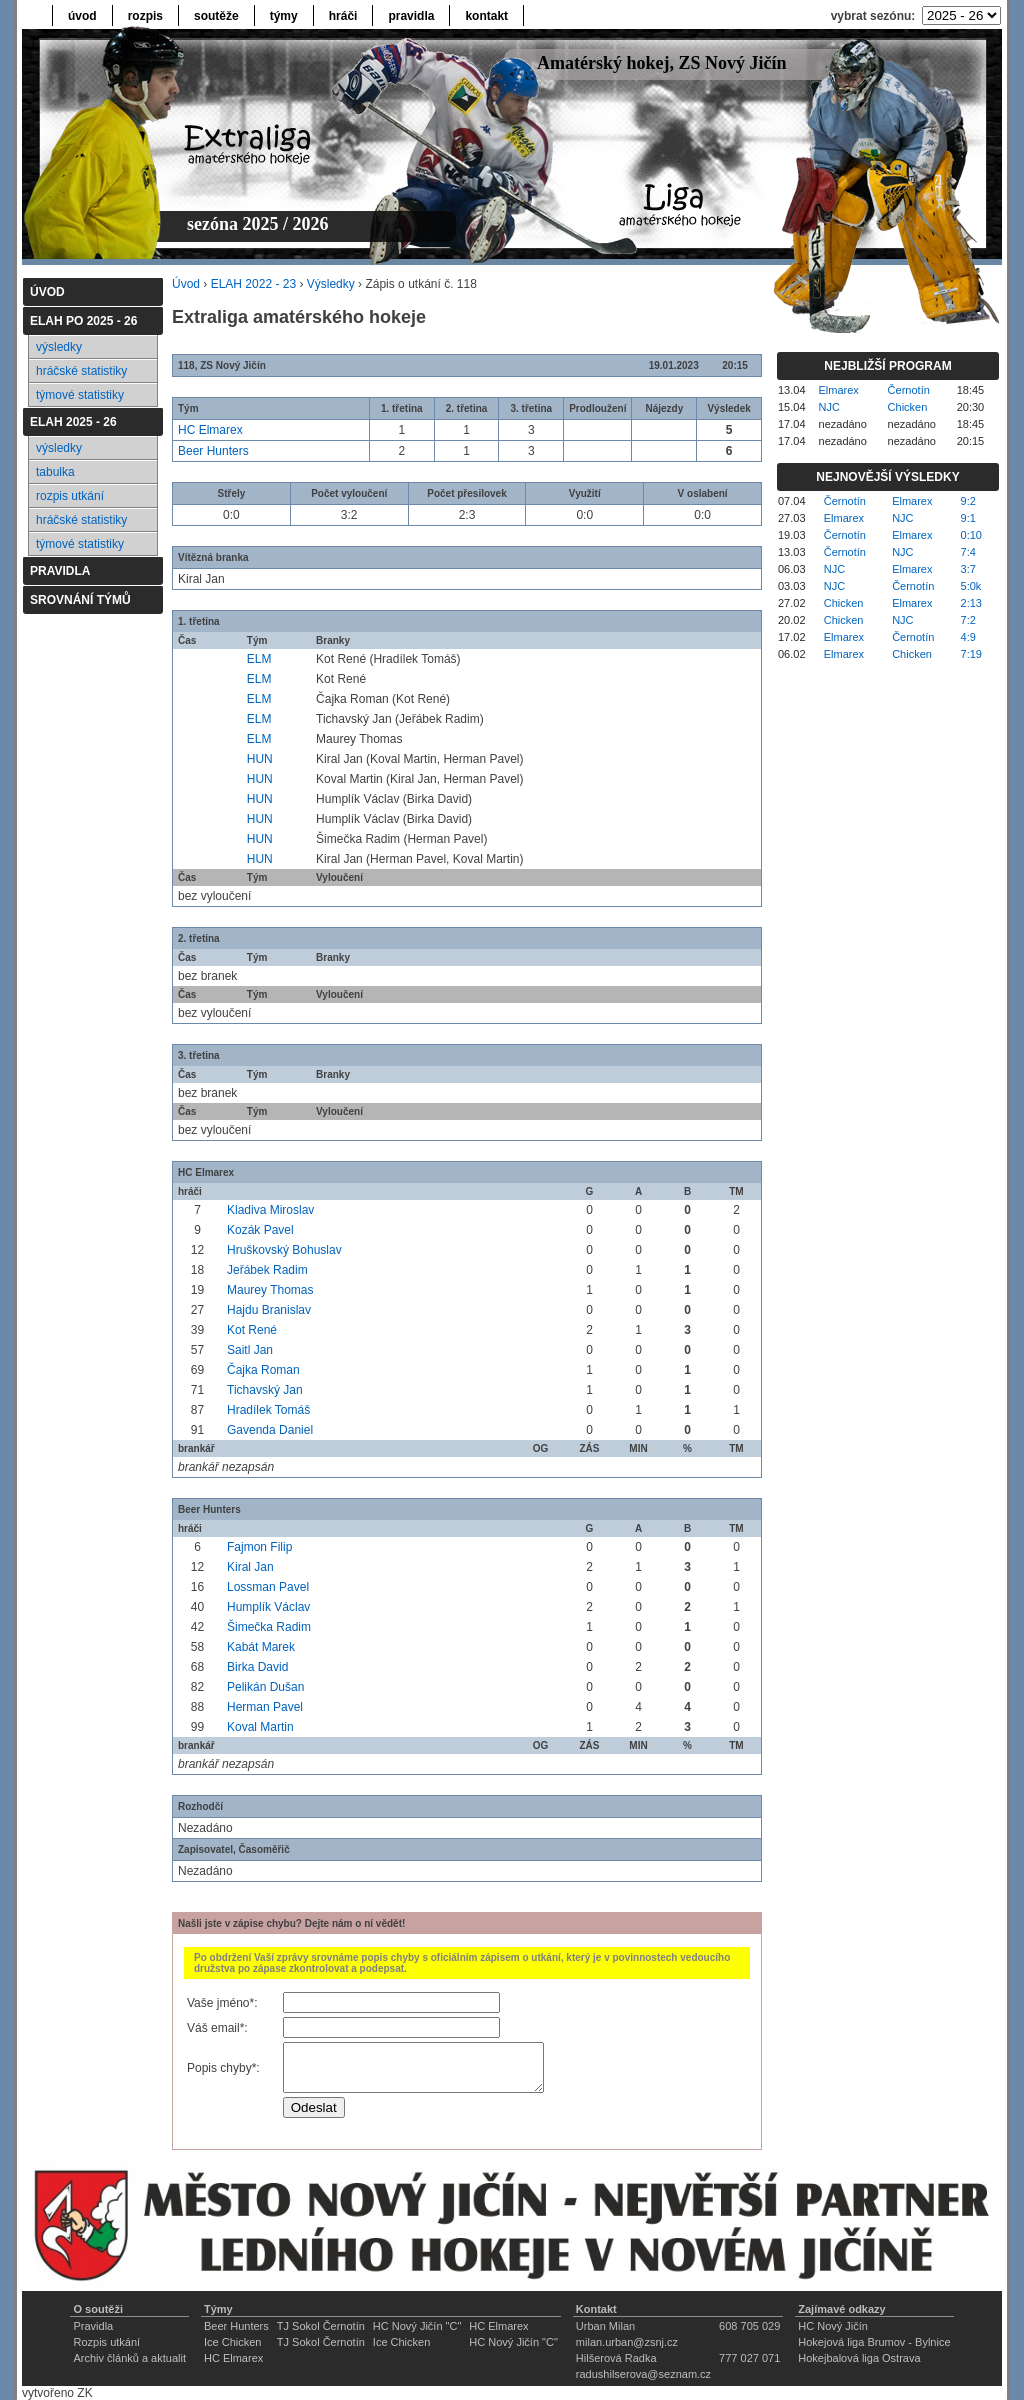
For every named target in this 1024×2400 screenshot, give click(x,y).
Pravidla (93, 2326)
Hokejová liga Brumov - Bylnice (874, 2342)
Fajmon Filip (259, 1547)
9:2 (968, 501)
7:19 (971, 654)
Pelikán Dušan (265, 1687)
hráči (343, 16)
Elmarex (839, 390)
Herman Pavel (265, 1707)
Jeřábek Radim (267, 1270)
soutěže (216, 16)
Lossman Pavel (268, 1587)
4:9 (968, 637)
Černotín (909, 390)
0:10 (971, 535)
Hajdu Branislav (269, 1310)
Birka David (257, 1667)
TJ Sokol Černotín (321, 2326)
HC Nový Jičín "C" (417, 2326)
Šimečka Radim (269, 1627)
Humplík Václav (268, 1607)
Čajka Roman (263, 1370)
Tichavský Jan (265, 1390)
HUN (260, 759)
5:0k (971, 586)
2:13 (971, 603)
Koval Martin (260, 1727)
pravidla (411, 16)
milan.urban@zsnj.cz (627, 2342)
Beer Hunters (213, 451)
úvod (82, 16)
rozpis (145, 16)
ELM (259, 659)
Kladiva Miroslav (270, 1210)
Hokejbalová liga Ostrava (859, 2358)
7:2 (968, 620)
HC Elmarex (210, 430)
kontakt (486, 16)
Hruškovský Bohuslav (284, 1250)
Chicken (908, 407)
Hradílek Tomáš (268, 1410)
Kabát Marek (261, 1647)
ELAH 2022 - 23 (253, 284)
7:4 (968, 552)
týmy (284, 16)
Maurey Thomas (270, 1290)
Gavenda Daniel (270, 1430)
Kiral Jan (250, 1567)
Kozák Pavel (260, 1230)
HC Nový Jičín (833, 2326)
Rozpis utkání (106, 2342)
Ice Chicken (232, 2342)
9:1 (968, 518)
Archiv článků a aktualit (129, 2358)
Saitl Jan (250, 1350)
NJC (829, 407)
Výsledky (331, 284)
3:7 (968, 569)
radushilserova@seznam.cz (643, 2374)
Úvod (186, 284)
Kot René (252, 1330)
